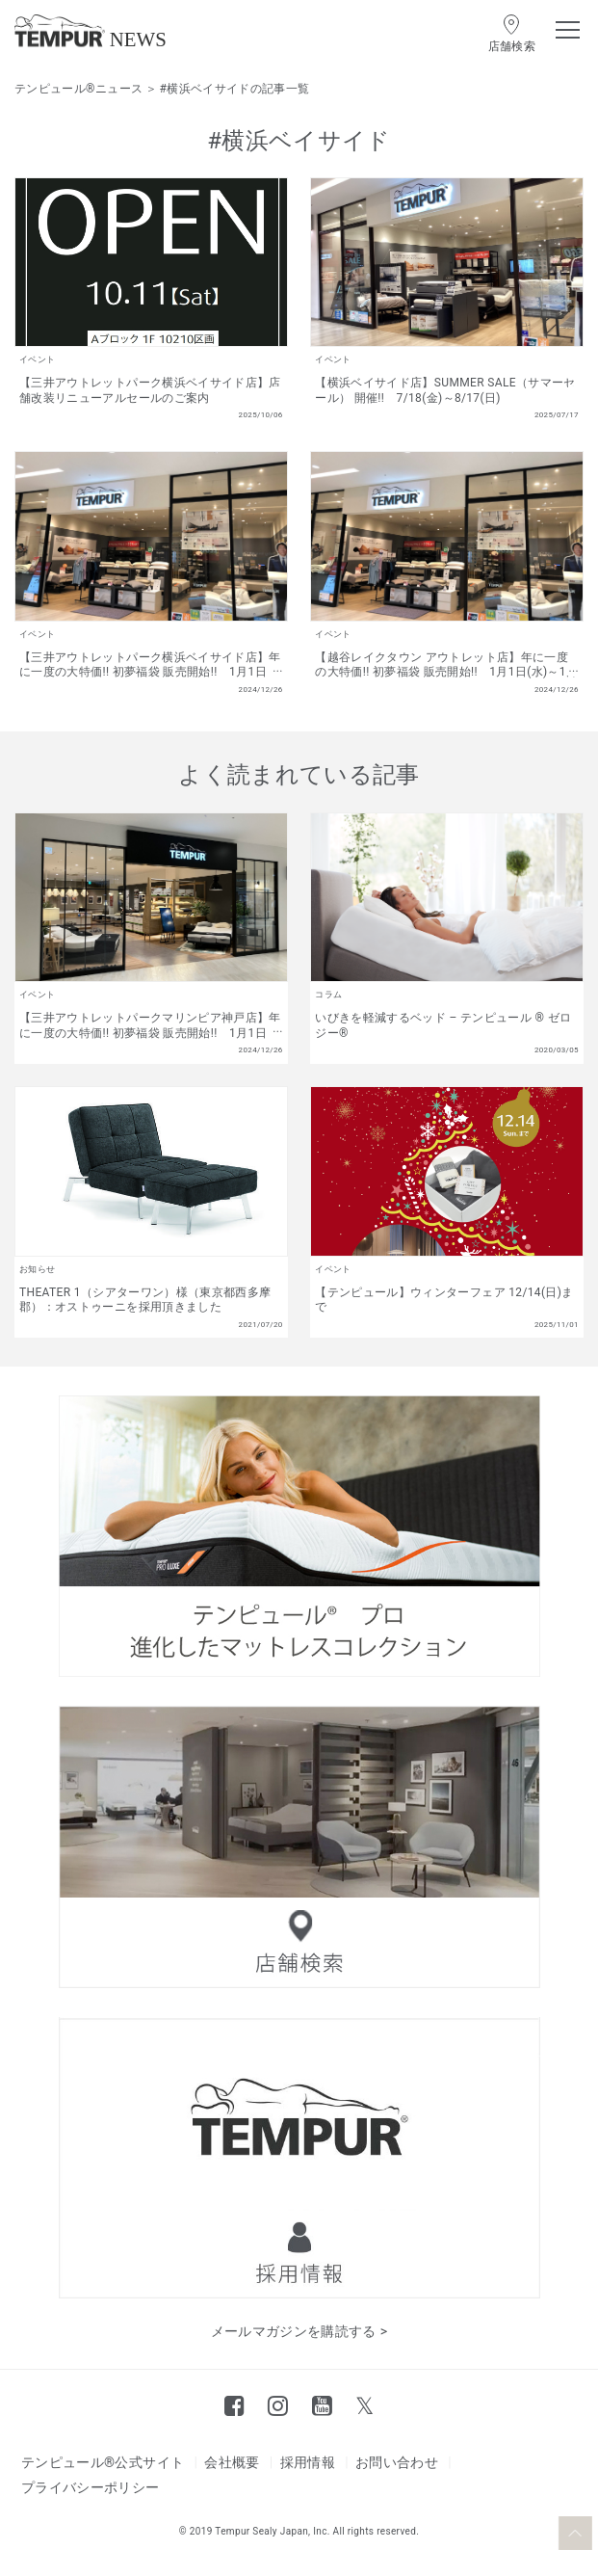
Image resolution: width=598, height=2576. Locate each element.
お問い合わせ (396, 2462)
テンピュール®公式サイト (102, 2462)
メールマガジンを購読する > (299, 2331)
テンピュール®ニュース (78, 88)
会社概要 (231, 2462)
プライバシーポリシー (90, 2487)
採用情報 (307, 2462)
